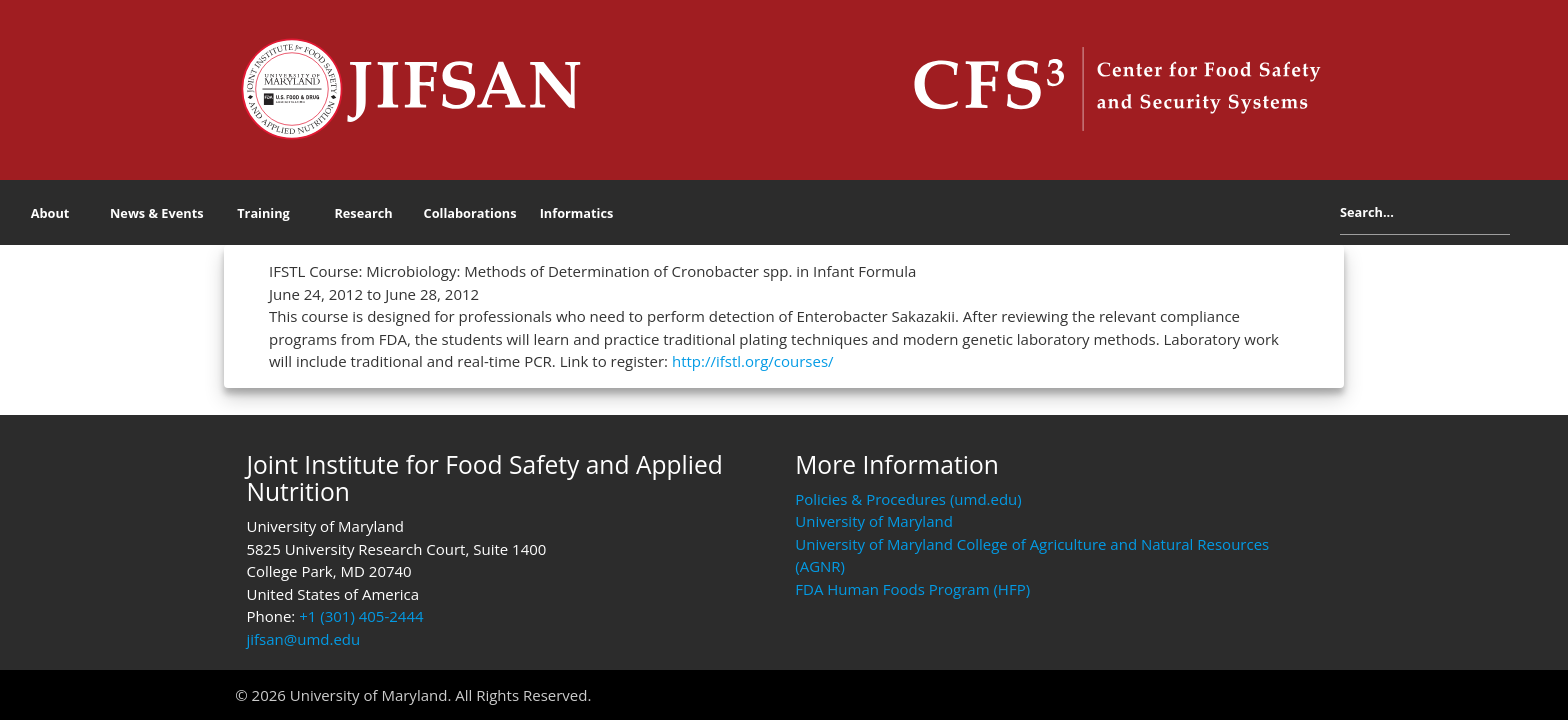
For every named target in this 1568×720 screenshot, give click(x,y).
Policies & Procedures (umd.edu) (908, 499)
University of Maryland (874, 521)
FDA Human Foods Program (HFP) (912, 589)
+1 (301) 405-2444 (361, 616)
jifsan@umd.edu (303, 639)
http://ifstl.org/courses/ (753, 361)
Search (1525, 216)
